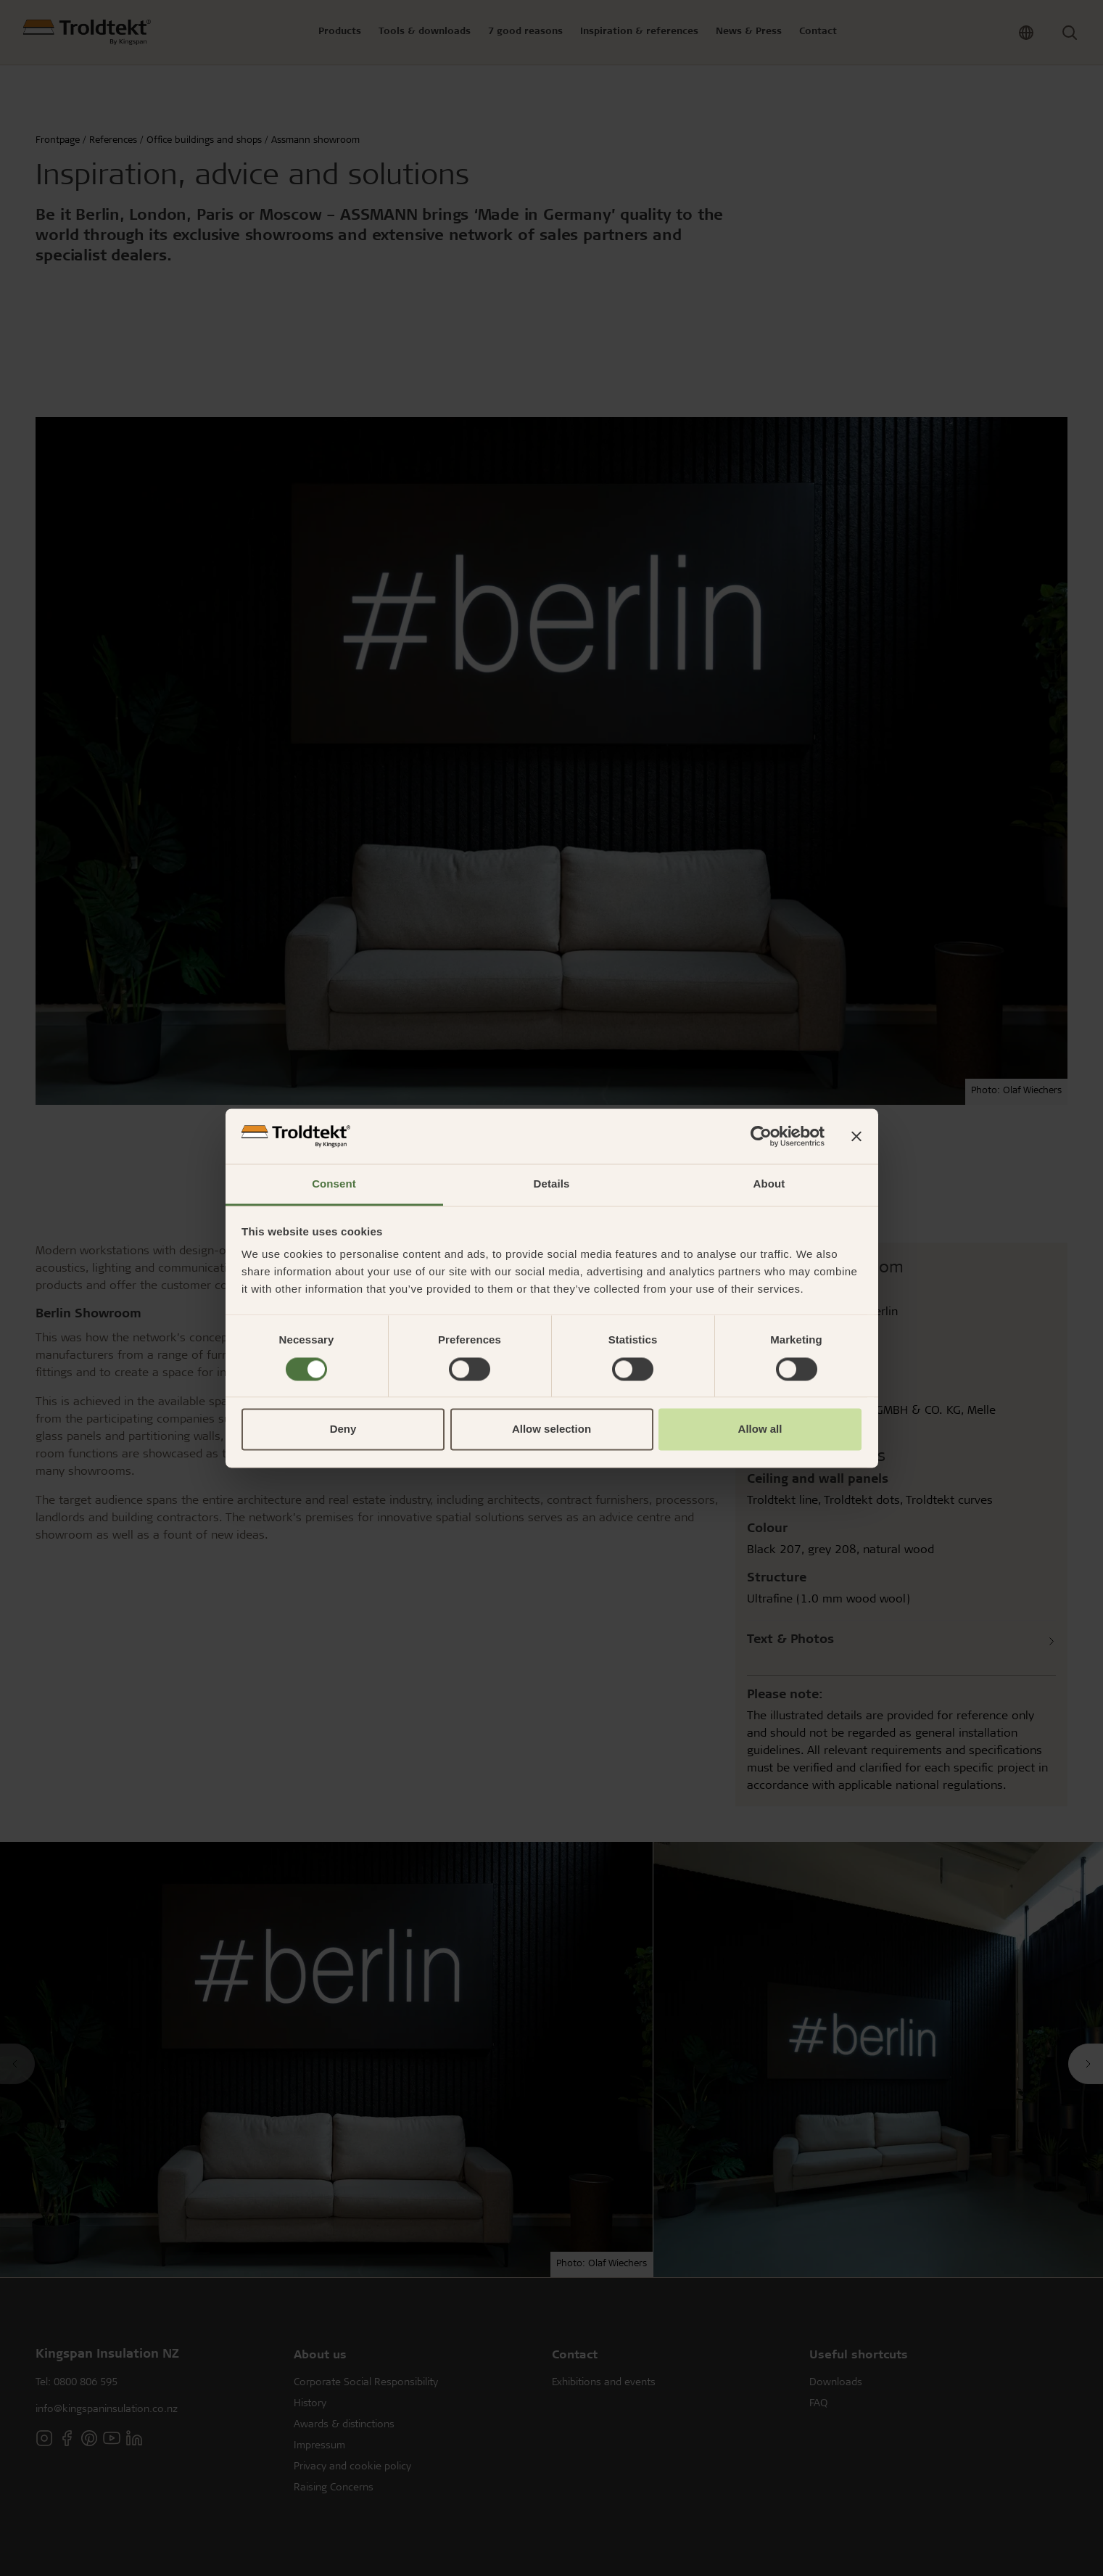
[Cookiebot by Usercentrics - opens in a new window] (761, 1136)
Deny (343, 1429)
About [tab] (769, 1184)
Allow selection (551, 1429)
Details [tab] (552, 1184)
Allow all (760, 1429)
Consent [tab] (334, 1184)
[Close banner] (856, 1136)
